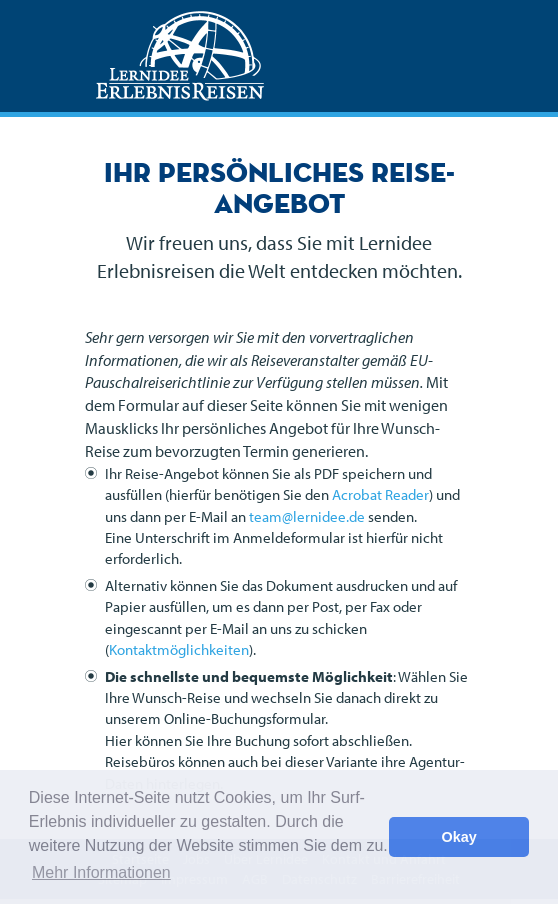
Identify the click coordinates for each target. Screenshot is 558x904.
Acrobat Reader (380, 494)
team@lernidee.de (307, 516)
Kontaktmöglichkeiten (179, 649)
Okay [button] (459, 837)
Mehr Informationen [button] (101, 872)
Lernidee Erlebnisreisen (180, 56)
